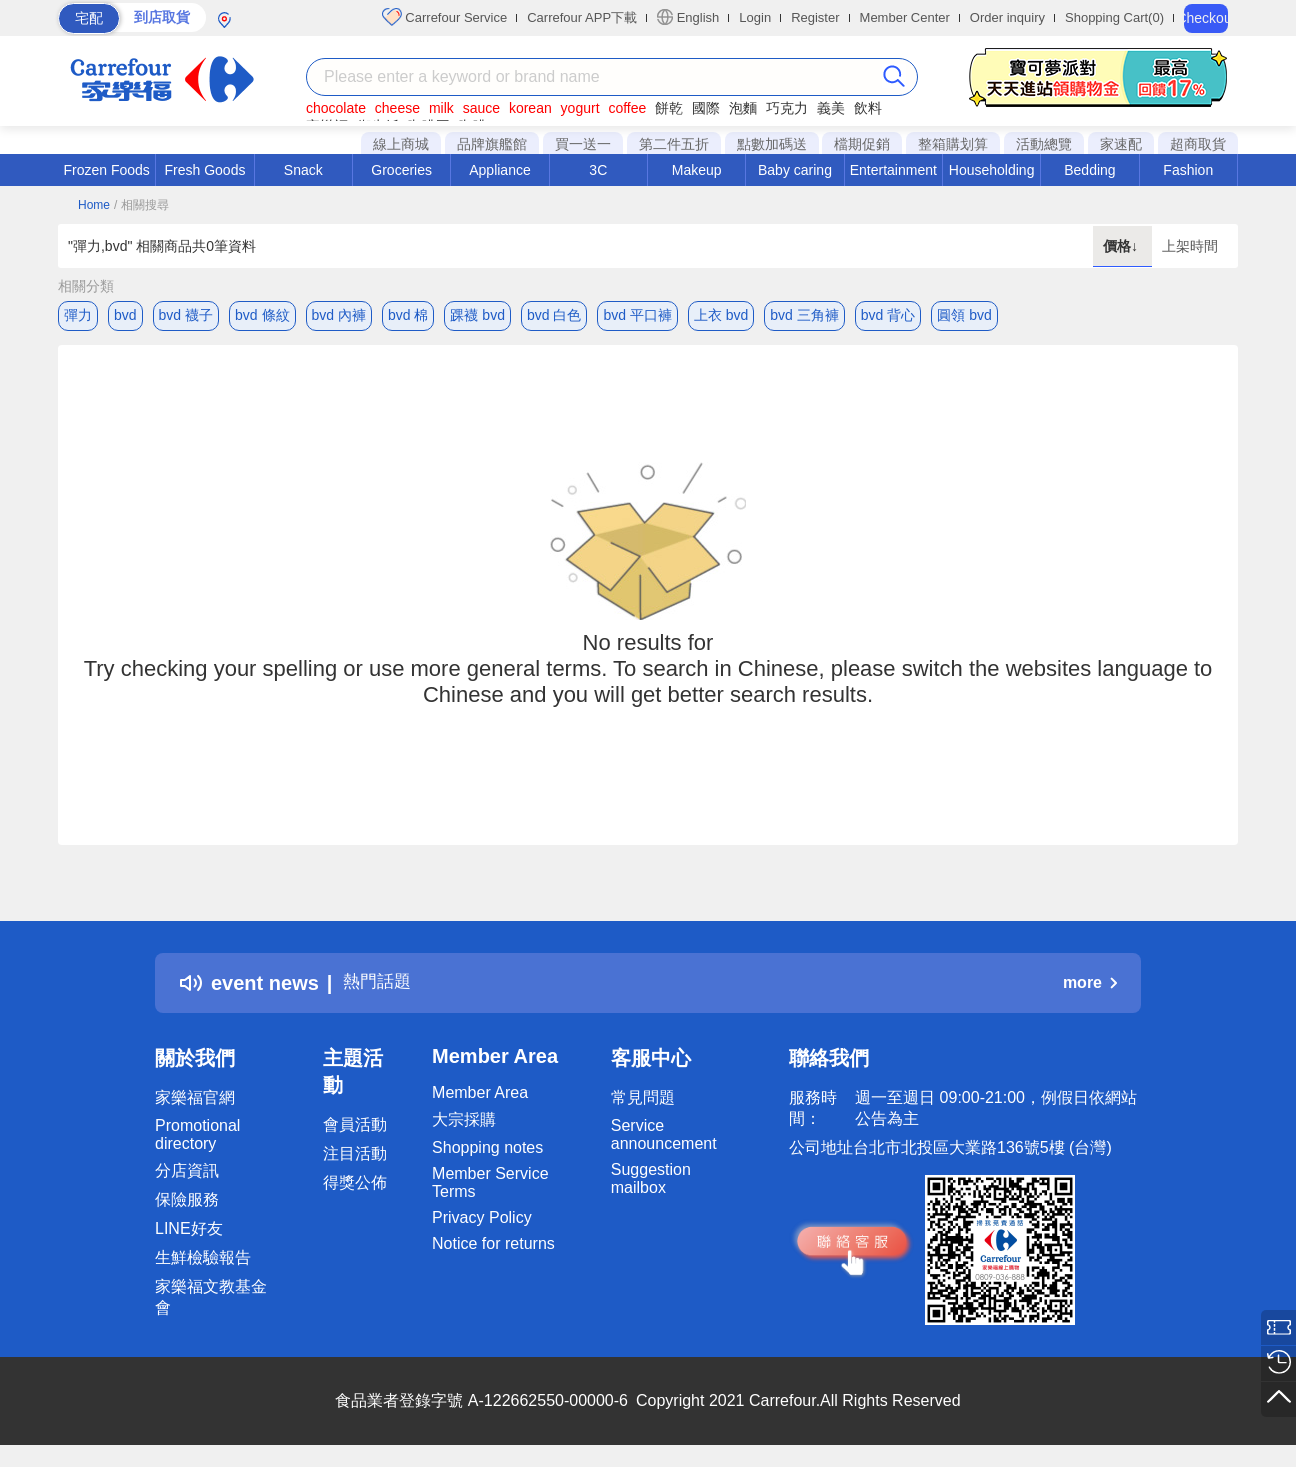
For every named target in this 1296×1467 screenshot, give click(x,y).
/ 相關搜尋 (141, 205)
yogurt (580, 108)
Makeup (697, 170)
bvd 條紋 (262, 315)
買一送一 (583, 144)
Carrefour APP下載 (582, 17)
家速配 (1121, 144)
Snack (303, 170)
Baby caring (795, 170)
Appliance (500, 170)
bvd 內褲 (339, 315)
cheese (397, 108)
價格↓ (1122, 246)
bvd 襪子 (186, 315)
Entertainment (893, 170)
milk (441, 108)
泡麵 (743, 108)
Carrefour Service (444, 17)
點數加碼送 (772, 144)
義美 (831, 108)
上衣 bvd (721, 315)
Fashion (1188, 170)
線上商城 (401, 144)
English (688, 17)
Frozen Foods (106, 170)
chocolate (336, 108)
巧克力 (787, 108)
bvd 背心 (888, 315)
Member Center (905, 17)
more (1090, 988)
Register (815, 17)
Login (755, 17)
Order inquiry (1007, 17)
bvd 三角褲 (804, 315)
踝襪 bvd (477, 315)
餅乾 (669, 108)
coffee (627, 108)
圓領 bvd (964, 315)
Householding (992, 170)
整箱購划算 (953, 144)
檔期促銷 (862, 144)
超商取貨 (1198, 144)
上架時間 (1190, 246)
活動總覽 (1044, 144)
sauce (481, 108)
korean (530, 108)
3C (598, 170)
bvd (125, 315)
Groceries (401, 170)
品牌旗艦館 (492, 144)
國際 (706, 108)
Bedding (1089, 170)
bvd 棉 (408, 315)
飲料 (868, 108)
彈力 (78, 315)
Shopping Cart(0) (1114, 17)
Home (94, 205)
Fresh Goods (205, 170)
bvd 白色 (554, 315)
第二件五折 (674, 144)
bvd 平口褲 (637, 315)
